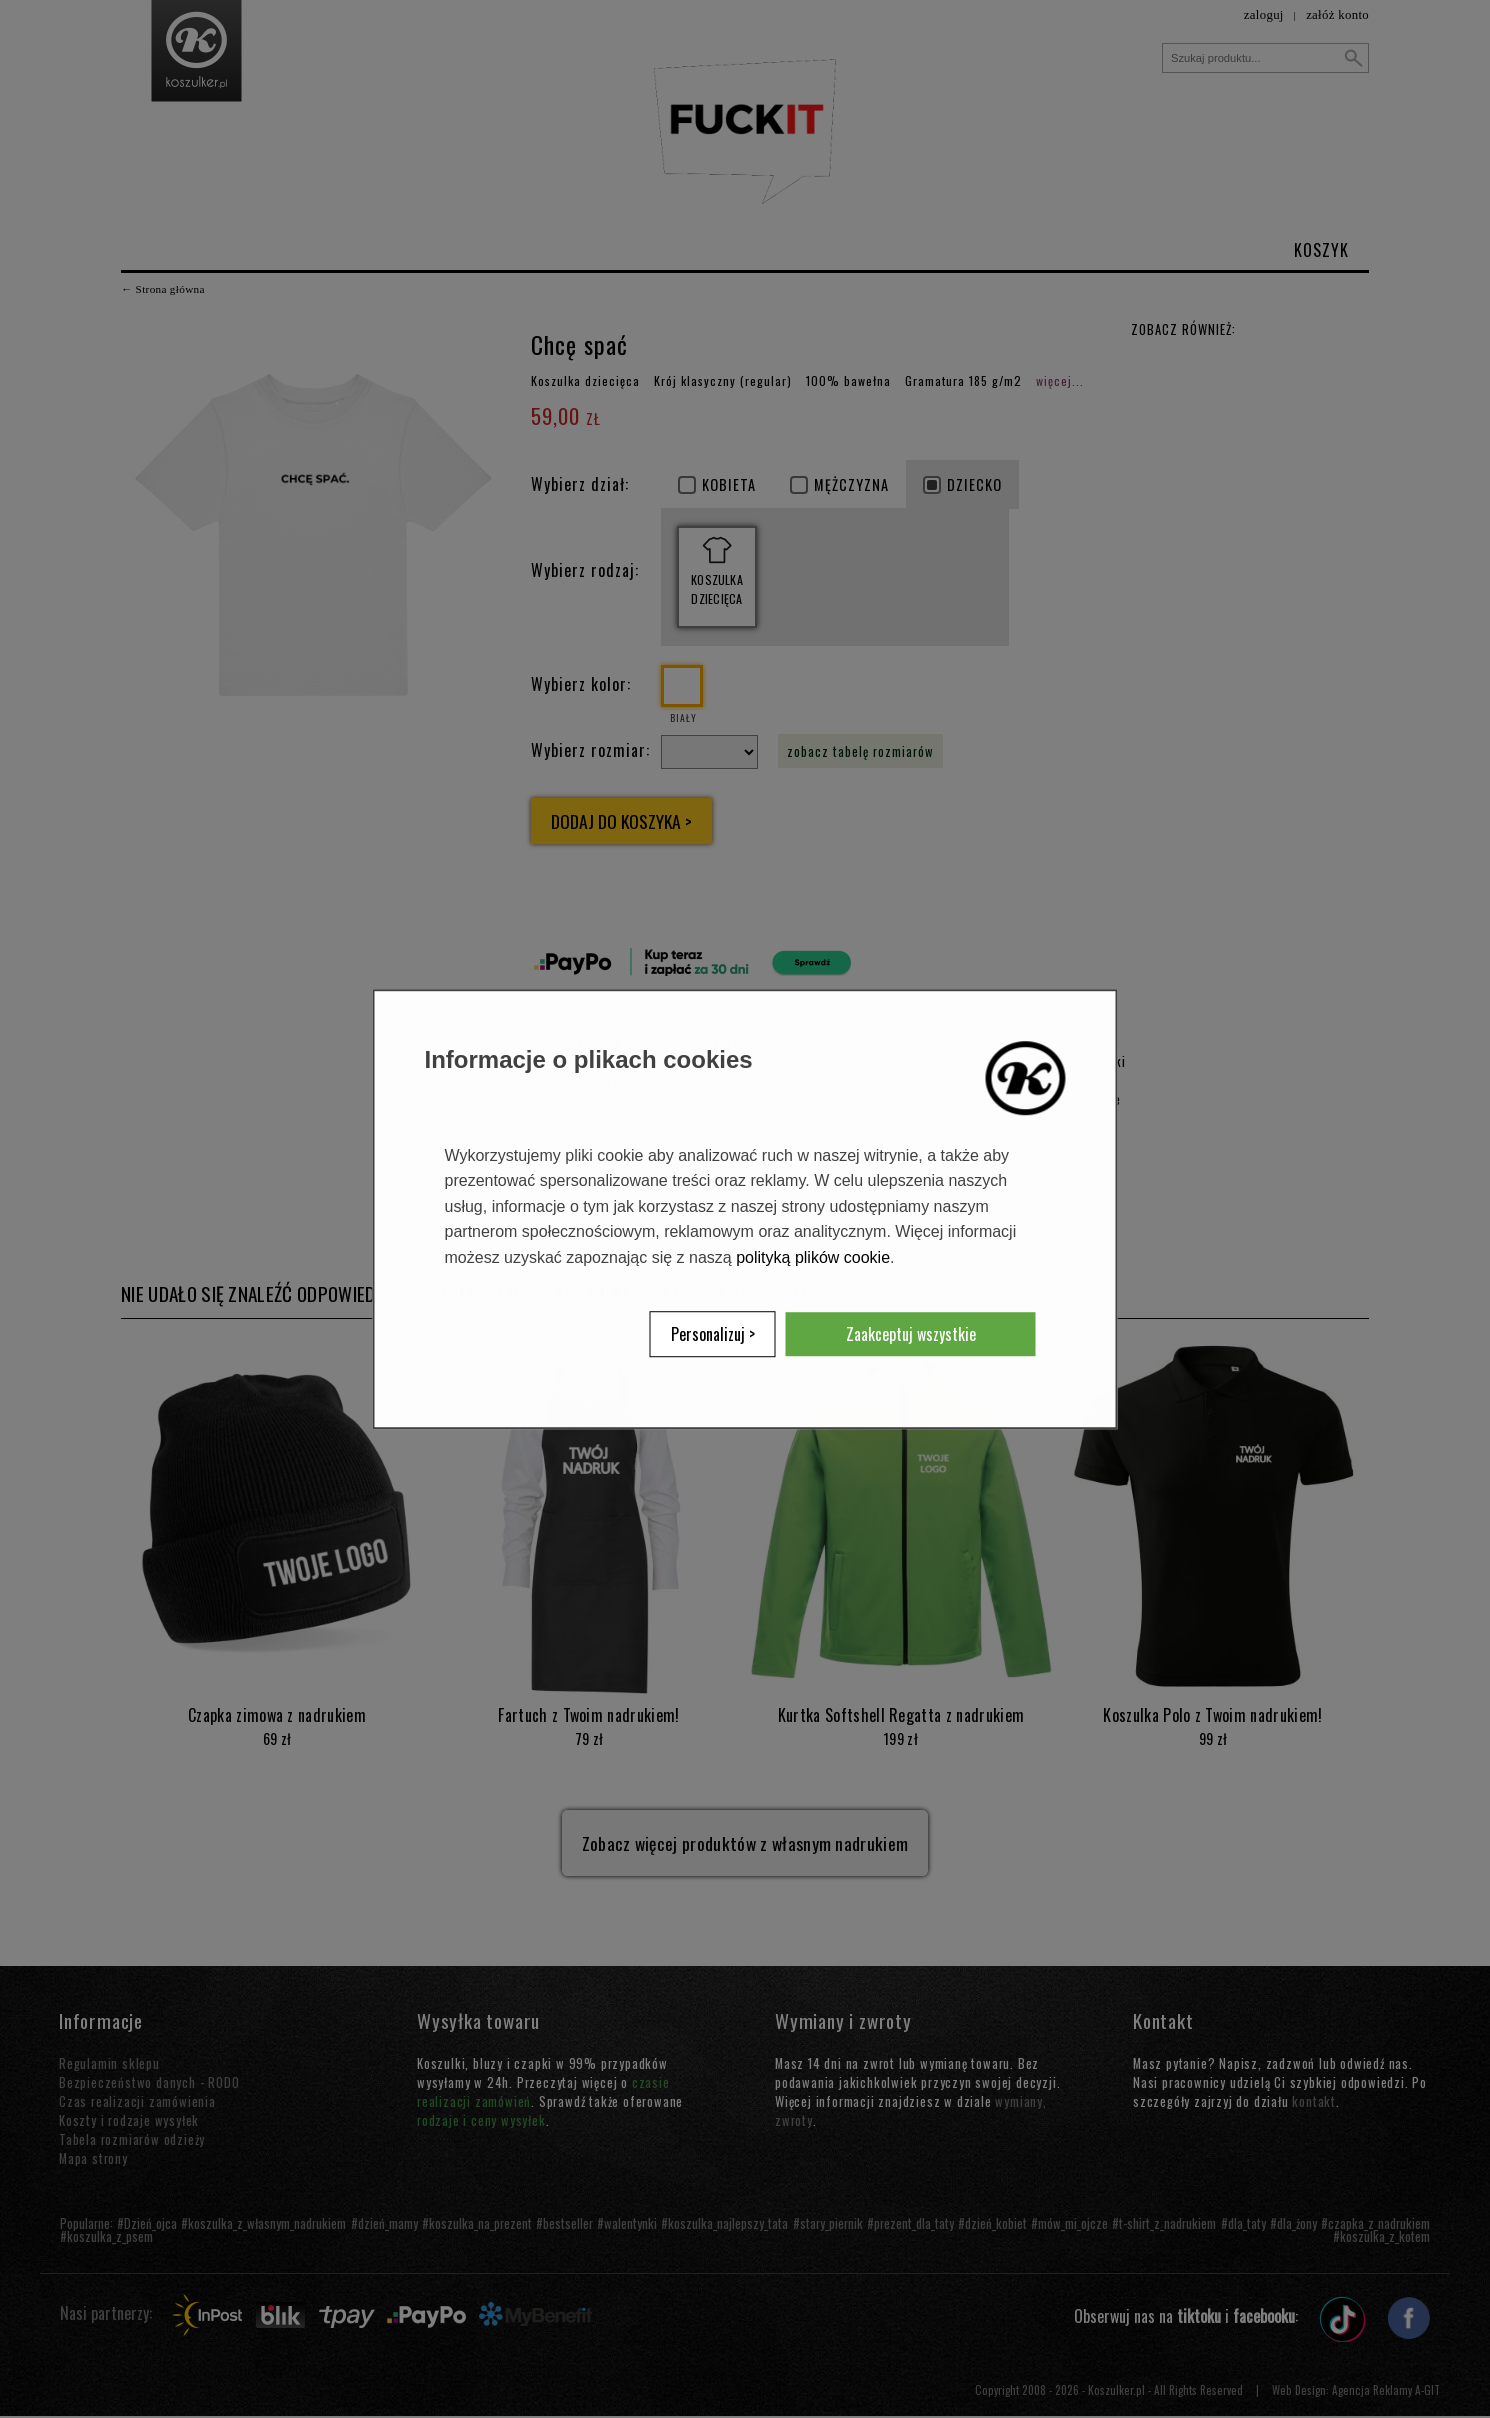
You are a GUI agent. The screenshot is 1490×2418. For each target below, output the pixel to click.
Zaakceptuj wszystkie (911, 1334)
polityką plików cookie (813, 1257)
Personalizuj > (713, 1334)
